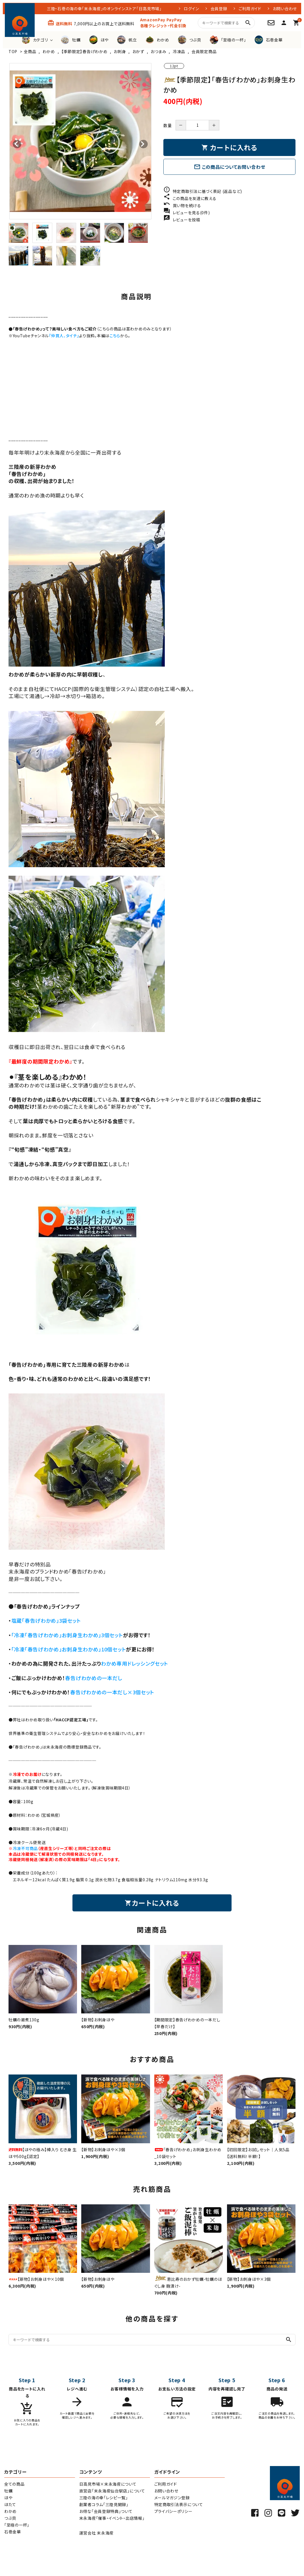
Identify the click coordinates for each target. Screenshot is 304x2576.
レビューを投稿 (181, 219)
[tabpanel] (80, 141)
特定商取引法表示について (178, 2504)
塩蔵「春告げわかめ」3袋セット (46, 1620)
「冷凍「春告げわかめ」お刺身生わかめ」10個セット (68, 1649)
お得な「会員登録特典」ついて (106, 2511)
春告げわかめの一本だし (93, 1678)
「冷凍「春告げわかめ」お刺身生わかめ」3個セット (67, 1635)
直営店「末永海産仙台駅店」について (112, 2491)
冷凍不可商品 (25, 1848)
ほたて (10, 2504)
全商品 (30, 51)
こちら (114, 335)
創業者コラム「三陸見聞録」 (103, 2504)
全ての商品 (14, 2484)
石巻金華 (12, 2532)
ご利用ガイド (250, 9)
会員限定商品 (203, 51)
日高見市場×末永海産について (108, 2484)
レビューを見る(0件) (186, 212)
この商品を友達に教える (189, 198)
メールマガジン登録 (172, 2497)
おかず (138, 51)
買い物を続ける (182, 205)
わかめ (49, 51)
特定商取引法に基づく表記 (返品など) (202, 191)
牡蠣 (8, 2491)
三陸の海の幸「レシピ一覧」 (103, 2497)
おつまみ (158, 51)
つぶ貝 (10, 2518)
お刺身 (120, 51)
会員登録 (219, 9)
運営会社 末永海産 (96, 2533)
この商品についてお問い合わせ (229, 166)
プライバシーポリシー (173, 2511)
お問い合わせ (285, 9)
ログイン (191, 9)
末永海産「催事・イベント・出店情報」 (112, 2518)
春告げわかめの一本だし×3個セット (112, 1692)
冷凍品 (179, 51)
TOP (13, 51)
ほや (8, 2497)
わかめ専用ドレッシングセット (134, 1663)
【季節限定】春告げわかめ (84, 51)
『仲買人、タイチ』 (64, 335)
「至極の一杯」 (16, 2525)
